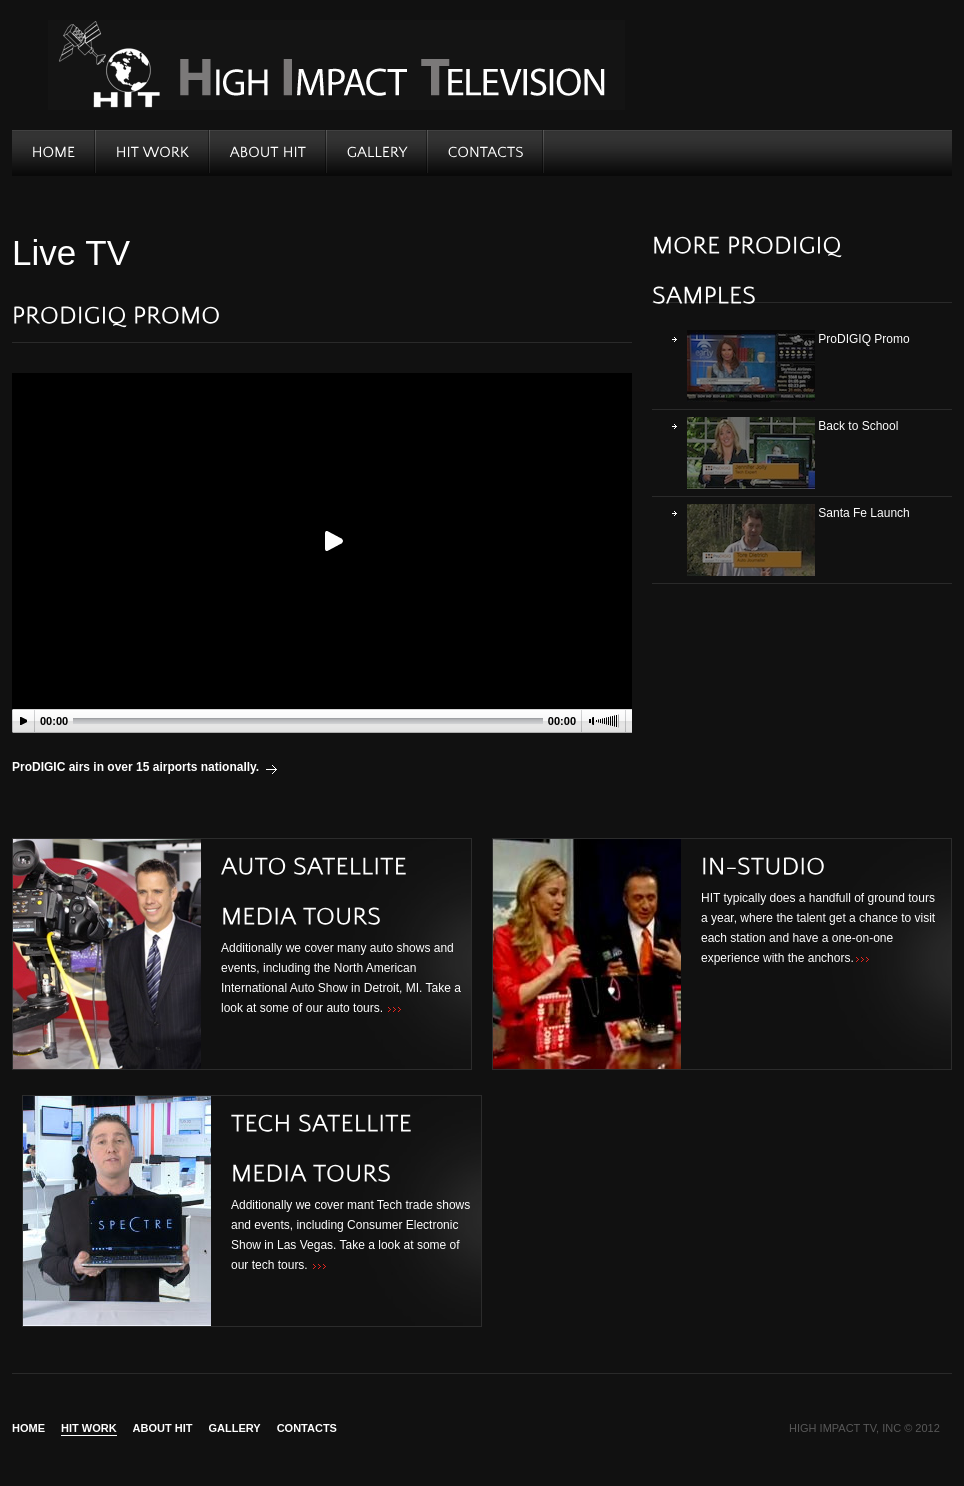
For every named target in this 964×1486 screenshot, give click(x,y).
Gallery (235, 1429)
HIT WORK (89, 1429)
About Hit (163, 1429)
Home (28, 1429)
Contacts (307, 1429)
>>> (394, 1009)
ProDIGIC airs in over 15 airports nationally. (135, 767)
